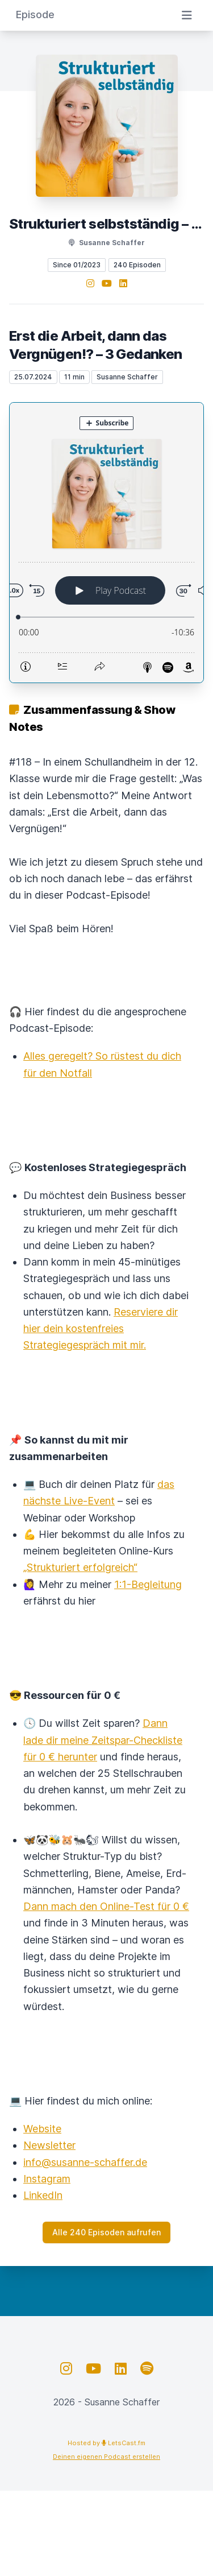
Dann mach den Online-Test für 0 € (106, 1906)
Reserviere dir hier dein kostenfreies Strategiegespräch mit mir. (100, 1328)
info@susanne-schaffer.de (85, 2162)
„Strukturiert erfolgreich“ (80, 1567)
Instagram (46, 2179)
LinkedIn (42, 2195)
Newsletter (49, 2145)
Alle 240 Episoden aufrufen (106, 2232)
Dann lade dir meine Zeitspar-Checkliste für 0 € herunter (102, 1740)
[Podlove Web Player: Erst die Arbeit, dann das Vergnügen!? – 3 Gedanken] (106, 543)
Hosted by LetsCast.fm (106, 2443)
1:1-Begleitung (148, 1584)
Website (42, 2129)
